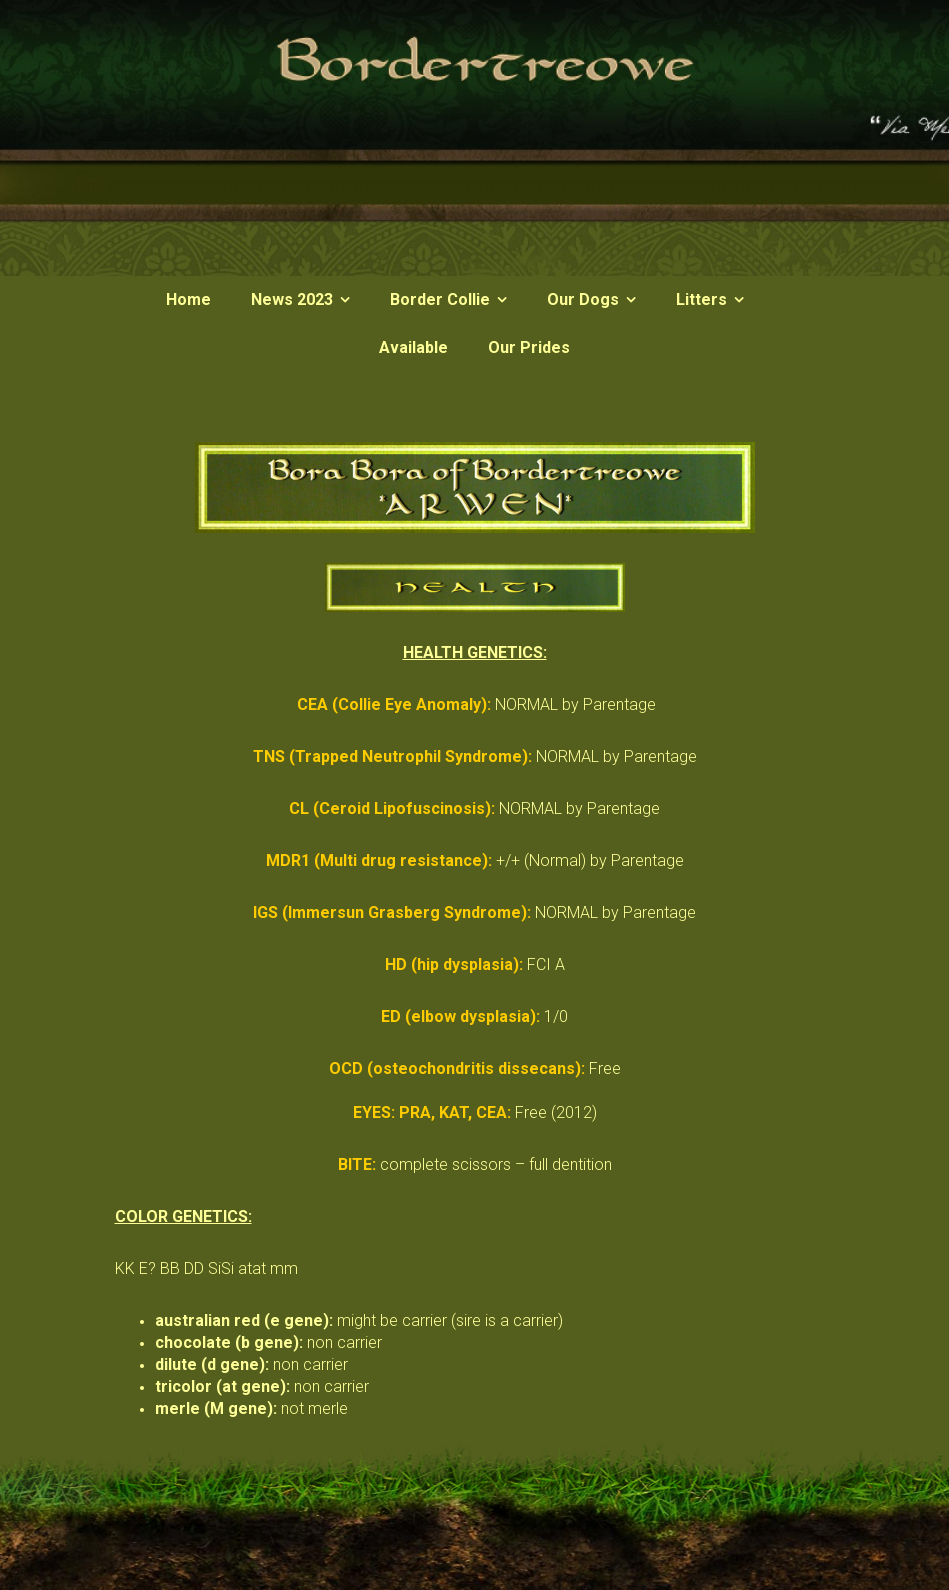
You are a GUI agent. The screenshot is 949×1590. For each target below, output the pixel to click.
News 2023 (292, 299)
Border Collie (440, 299)
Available (413, 347)
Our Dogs (583, 299)
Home (188, 299)
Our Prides (529, 347)
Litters (701, 299)
